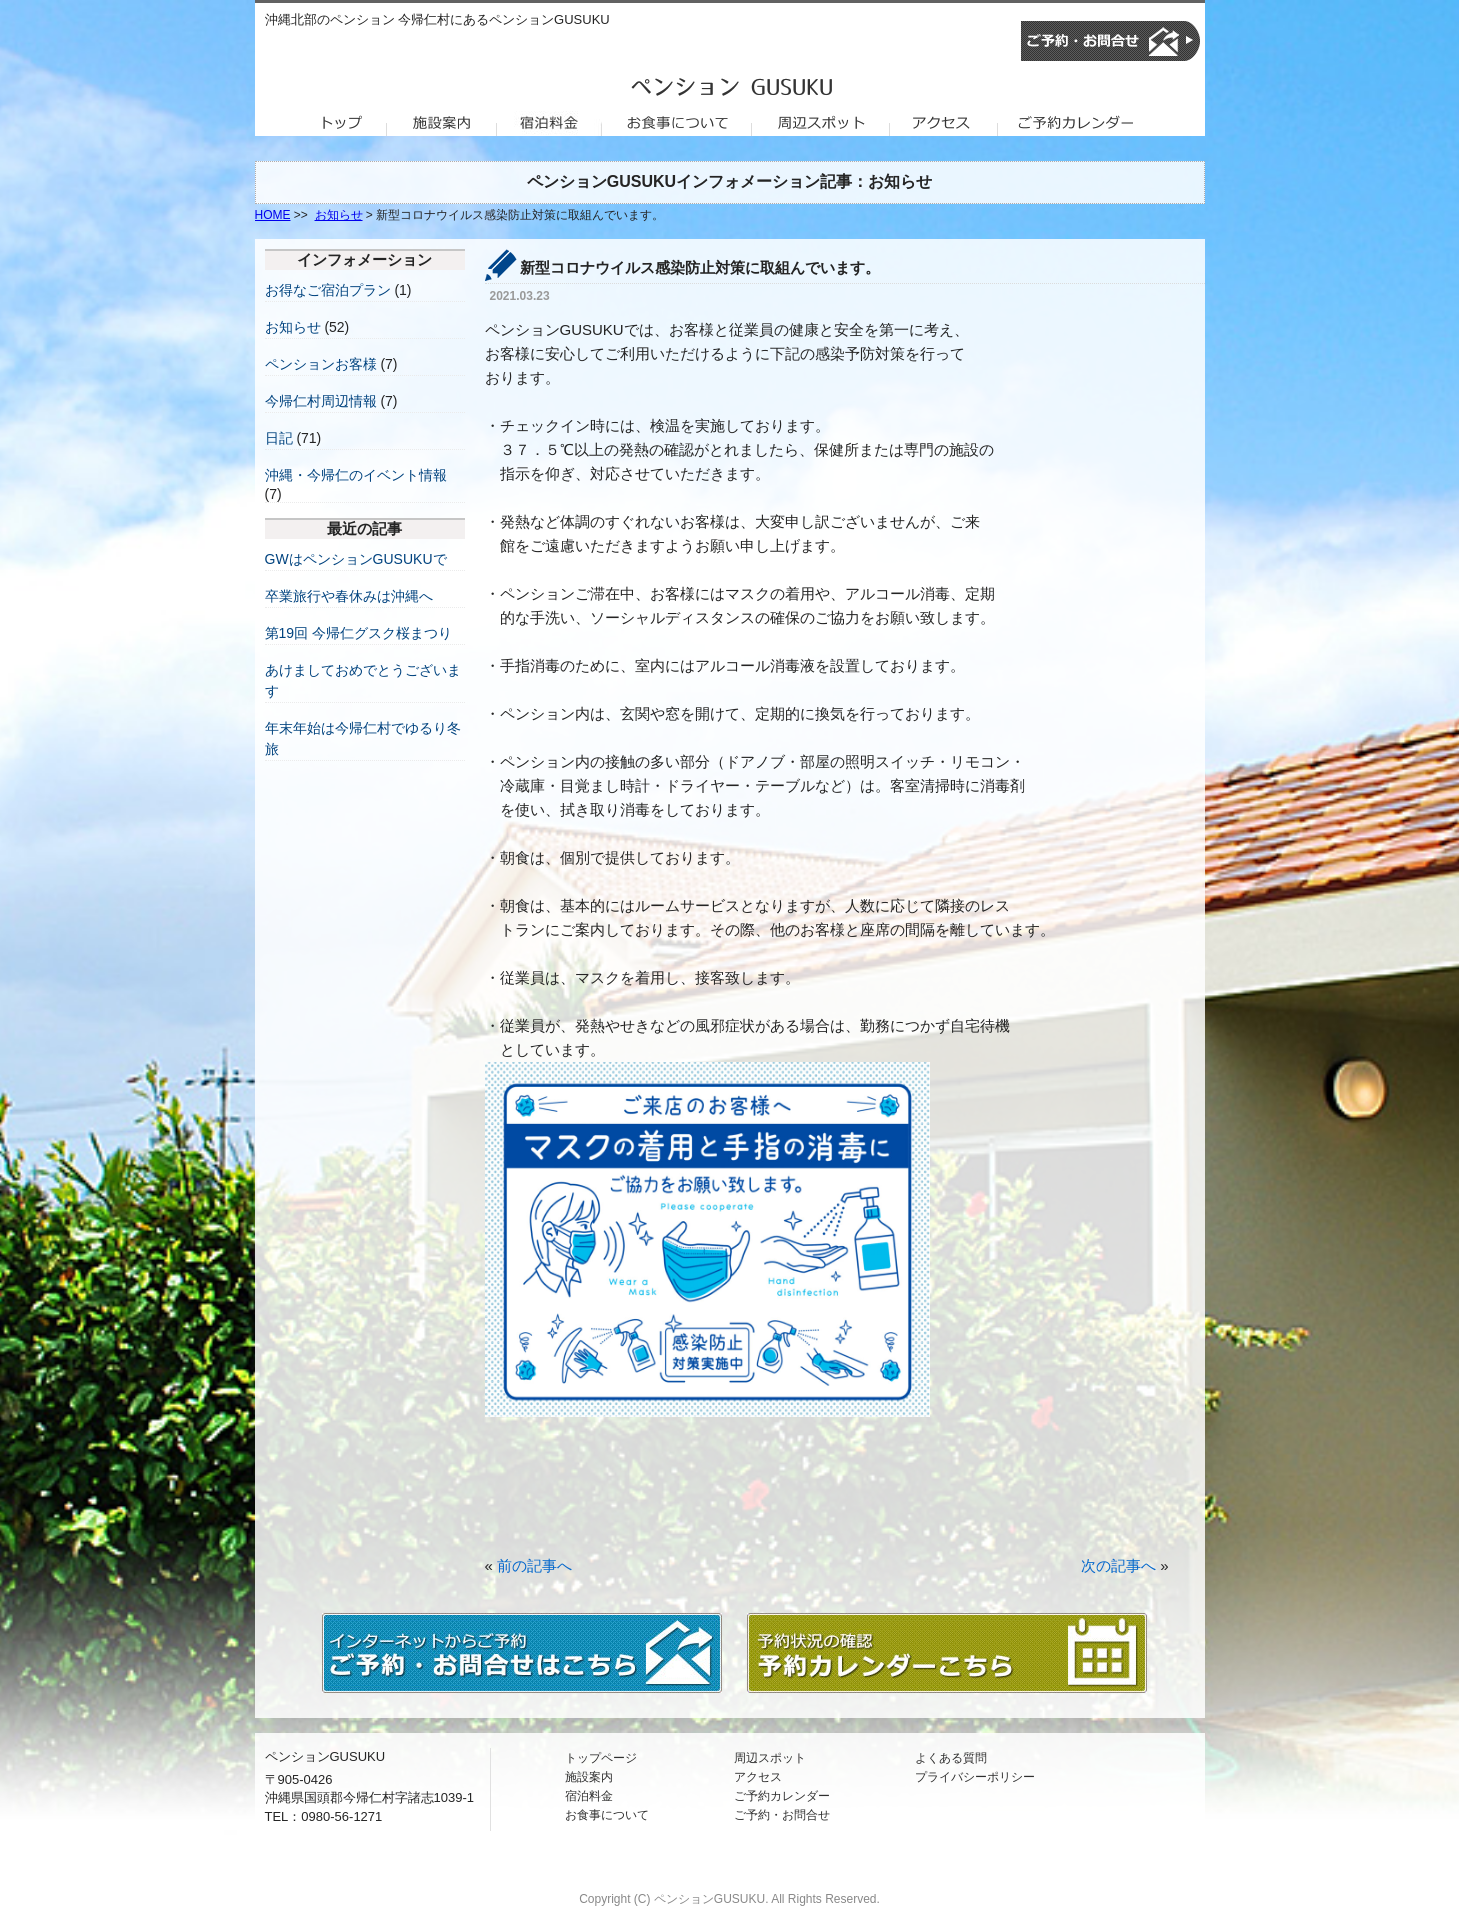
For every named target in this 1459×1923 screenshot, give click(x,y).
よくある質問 (951, 1758)
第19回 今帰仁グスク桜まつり (358, 633)
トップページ (601, 1758)
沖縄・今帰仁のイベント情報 (356, 475)
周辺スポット (770, 1758)
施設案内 (589, 1777)
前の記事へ (534, 1565)
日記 (279, 438)
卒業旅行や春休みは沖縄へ (349, 596)
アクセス (758, 1777)
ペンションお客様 (321, 364)
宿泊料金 (589, 1796)
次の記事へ (1118, 1565)
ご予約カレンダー (782, 1796)
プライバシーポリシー (975, 1777)
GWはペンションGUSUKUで (356, 559)
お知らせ (339, 215)
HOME (273, 215)
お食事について (607, 1815)
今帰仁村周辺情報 (321, 401)
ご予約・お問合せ (782, 1815)
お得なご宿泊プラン (328, 290)
